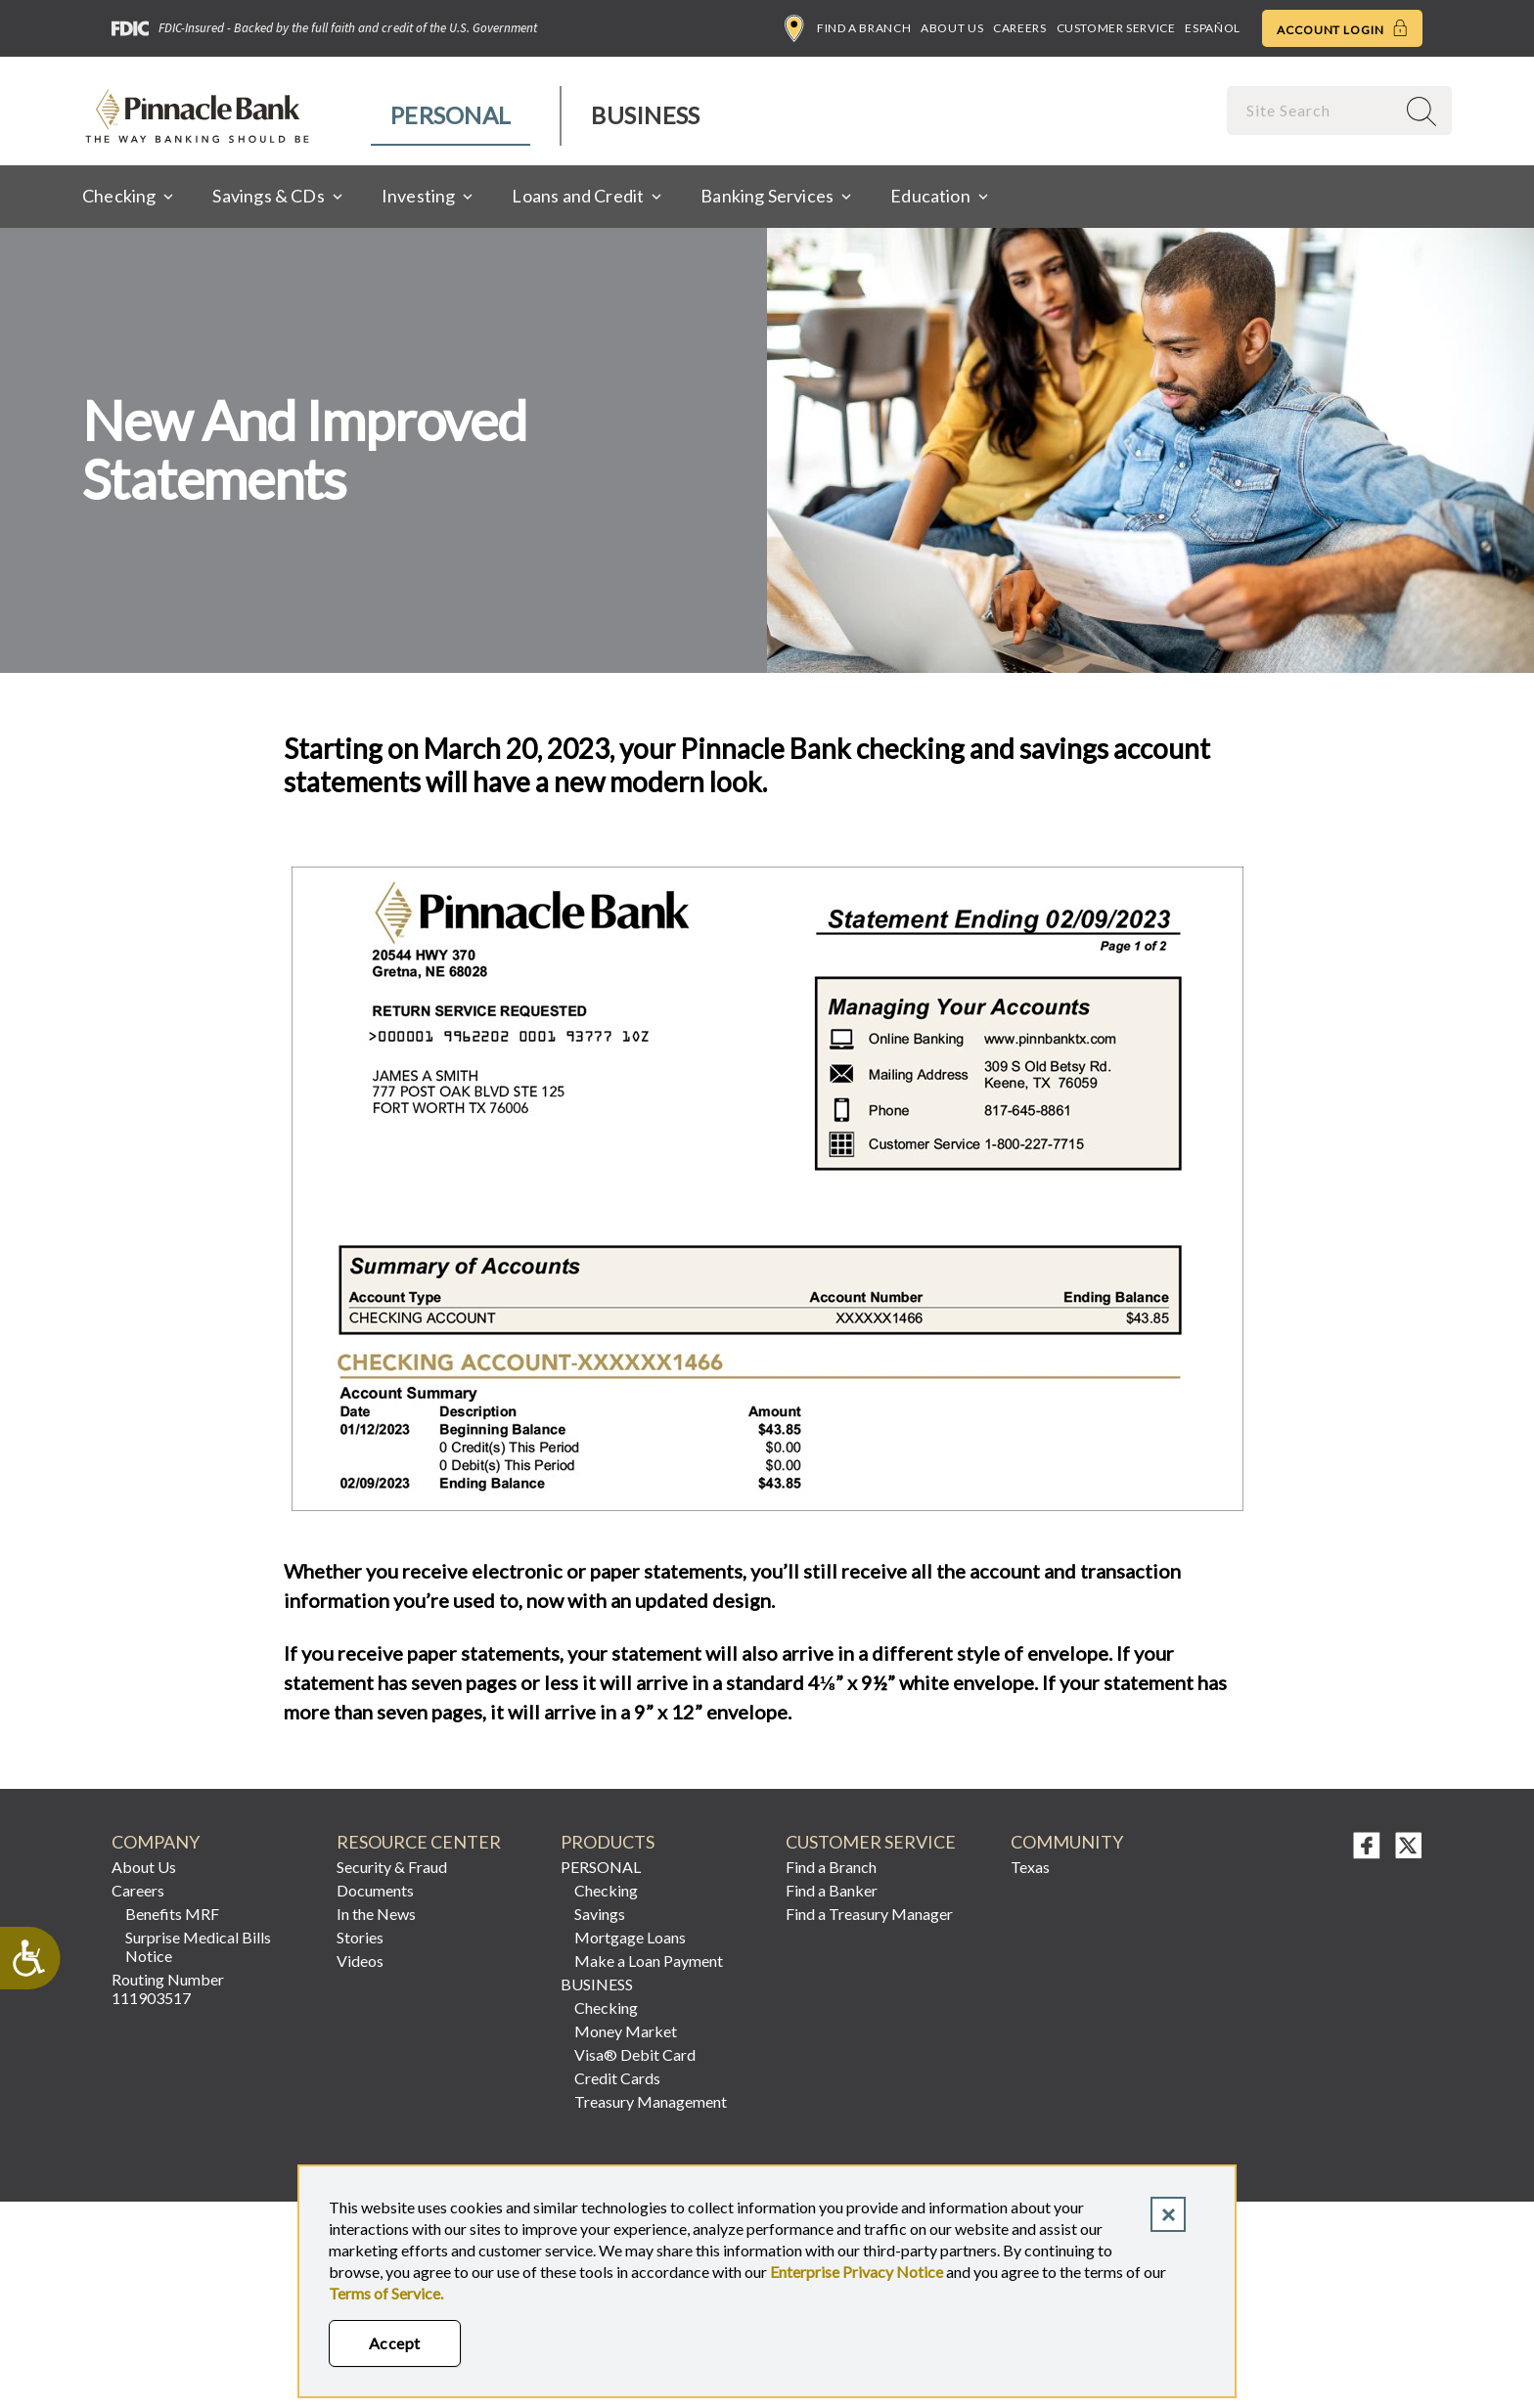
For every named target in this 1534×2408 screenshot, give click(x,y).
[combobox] (1313, 110)
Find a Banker (832, 1890)
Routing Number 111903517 (168, 1988)
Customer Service (1116, 28)
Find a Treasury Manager (869, 1913)
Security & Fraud (392, 1866)
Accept (395, 2343)
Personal (450, 115)
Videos (360, 1960)
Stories (360, 1937)
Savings (599, 1913)
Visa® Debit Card (635, 2054)
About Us (952, 28)
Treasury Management (650, 2101)
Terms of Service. (386, 2293)
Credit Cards (617, 2078)
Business (645, 115)
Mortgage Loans (630, 1937)
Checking (606, 1890)
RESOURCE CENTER (419, 1842)
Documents (375, 1890)
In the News (376, 1913)
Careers (1019, 28)
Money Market (625, 2031)
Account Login (1342, 28)
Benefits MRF (172, 1913)
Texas (1030, 1866)
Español (1212, 28)
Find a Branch (848, 28)
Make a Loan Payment (648, 1960)
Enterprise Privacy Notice (856, 2271)
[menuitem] (451, 116)
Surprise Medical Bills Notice (198, 1946)
